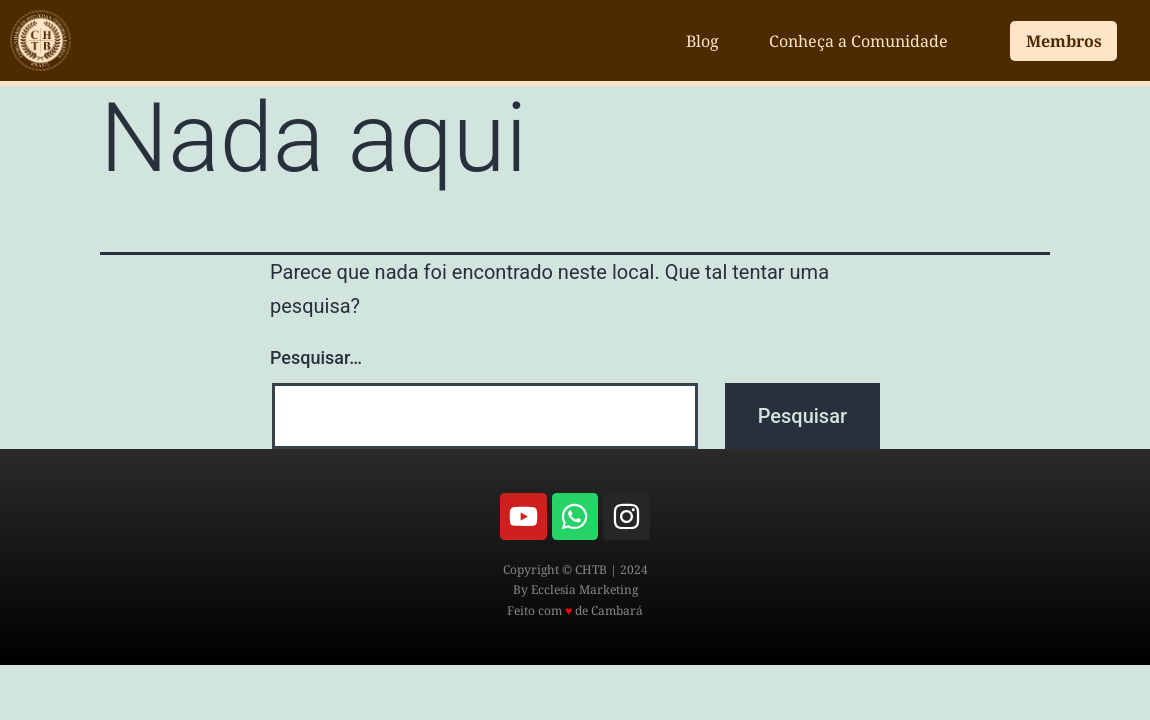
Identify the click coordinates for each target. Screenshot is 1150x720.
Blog (702, 41)
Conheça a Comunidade (858, 41)
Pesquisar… (316, 357)
